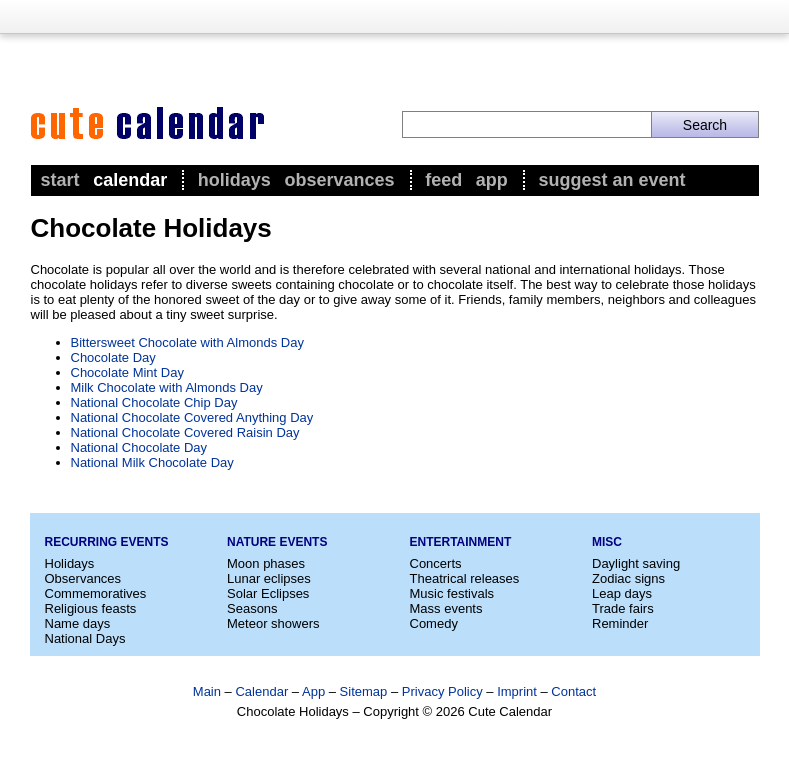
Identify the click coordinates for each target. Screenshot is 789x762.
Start (60, 180)
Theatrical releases (465, 578)
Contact (573, 691)
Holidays (234, 180)
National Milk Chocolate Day (152, 462)
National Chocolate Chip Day (154, 402)
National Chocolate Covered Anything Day (192, 417)
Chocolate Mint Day (127, 372)
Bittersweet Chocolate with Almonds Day (187, 342)
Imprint (517, 691)
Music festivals (452, 593)
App (492, 180)
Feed (443, 180)
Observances (339, 180)
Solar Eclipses (268, 593)
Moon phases (266, 563)
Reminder (620, 623)
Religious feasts (91, 608)
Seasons (252, 608)
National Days (85, 638)
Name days (78, 623)
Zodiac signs (628, 578)
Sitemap (364, 691)
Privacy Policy (442, 691)
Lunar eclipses (269, 578)
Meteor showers (273, 623)
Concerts (436, 563)
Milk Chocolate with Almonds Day (167, 387)
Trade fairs (623, 608)
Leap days (622, 593)
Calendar (130, 180)
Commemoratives (96, 593)
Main (207, 691)
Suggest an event (611, 180)
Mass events (446, 608)
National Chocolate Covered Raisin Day (185, 432)
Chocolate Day (113, 357)
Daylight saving (636, 563)
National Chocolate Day (139, 447)
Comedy (434, 623)
